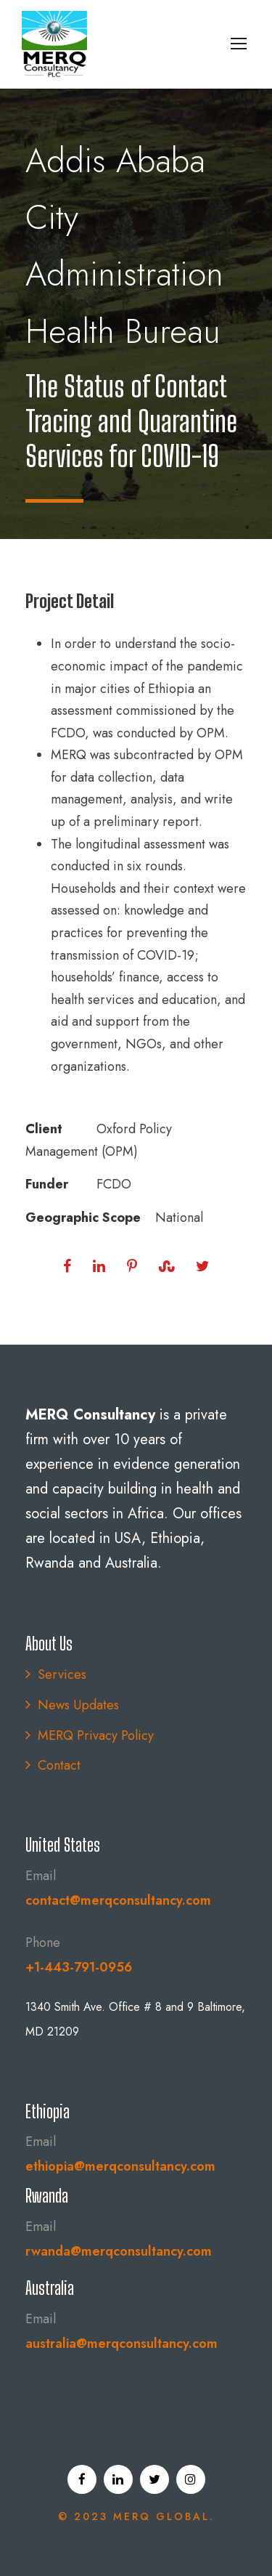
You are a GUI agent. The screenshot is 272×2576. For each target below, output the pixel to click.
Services (62, 1674)
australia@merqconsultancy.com (121, 2343)
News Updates (78, 1705)
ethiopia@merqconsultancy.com (120, 2166)
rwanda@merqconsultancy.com (118, 2251)
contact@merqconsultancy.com (118, 1900)
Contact (59, 1765)
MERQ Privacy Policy (96, 1735)
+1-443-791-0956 (78, 1967)
